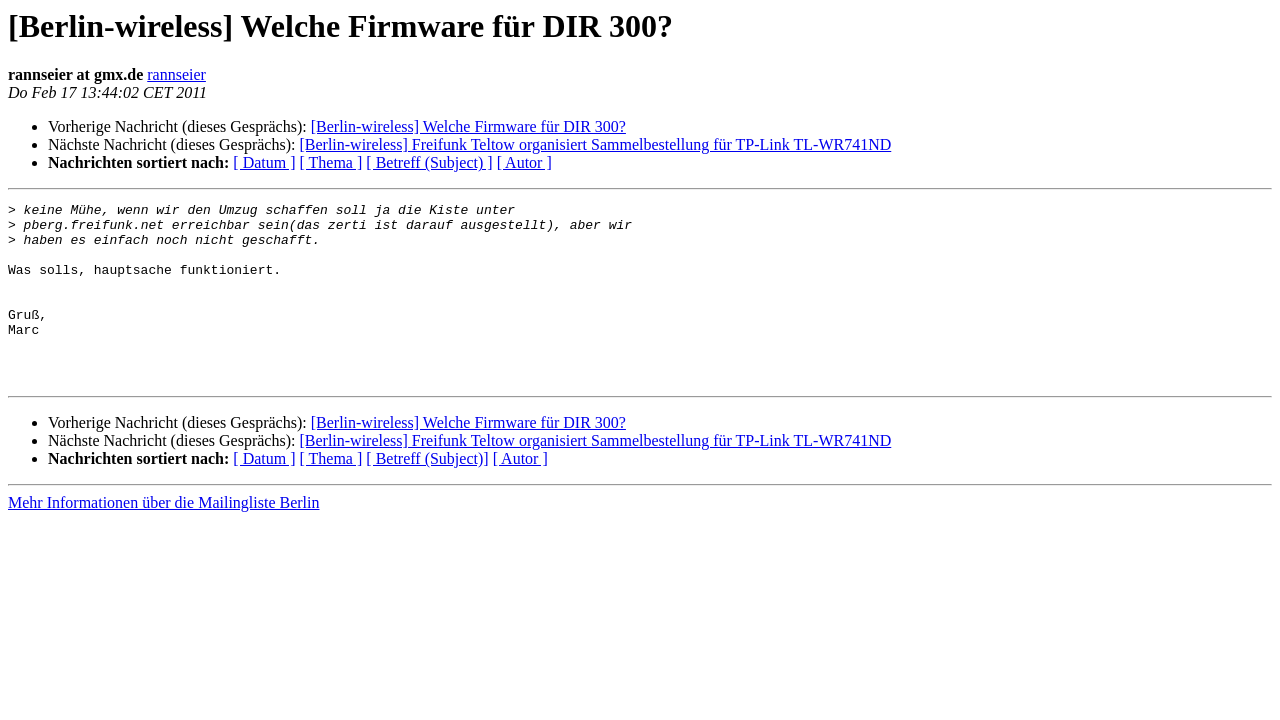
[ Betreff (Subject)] (427, 494)
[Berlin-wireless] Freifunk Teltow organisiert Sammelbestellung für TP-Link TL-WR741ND (595, 144)
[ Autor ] (524, 162)
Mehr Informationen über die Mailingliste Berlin (163, 538)
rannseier (176, 74)
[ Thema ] (331, 162)
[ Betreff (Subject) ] (429, 162)
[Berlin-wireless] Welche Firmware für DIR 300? (468, 126)
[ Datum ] (264, 162)
